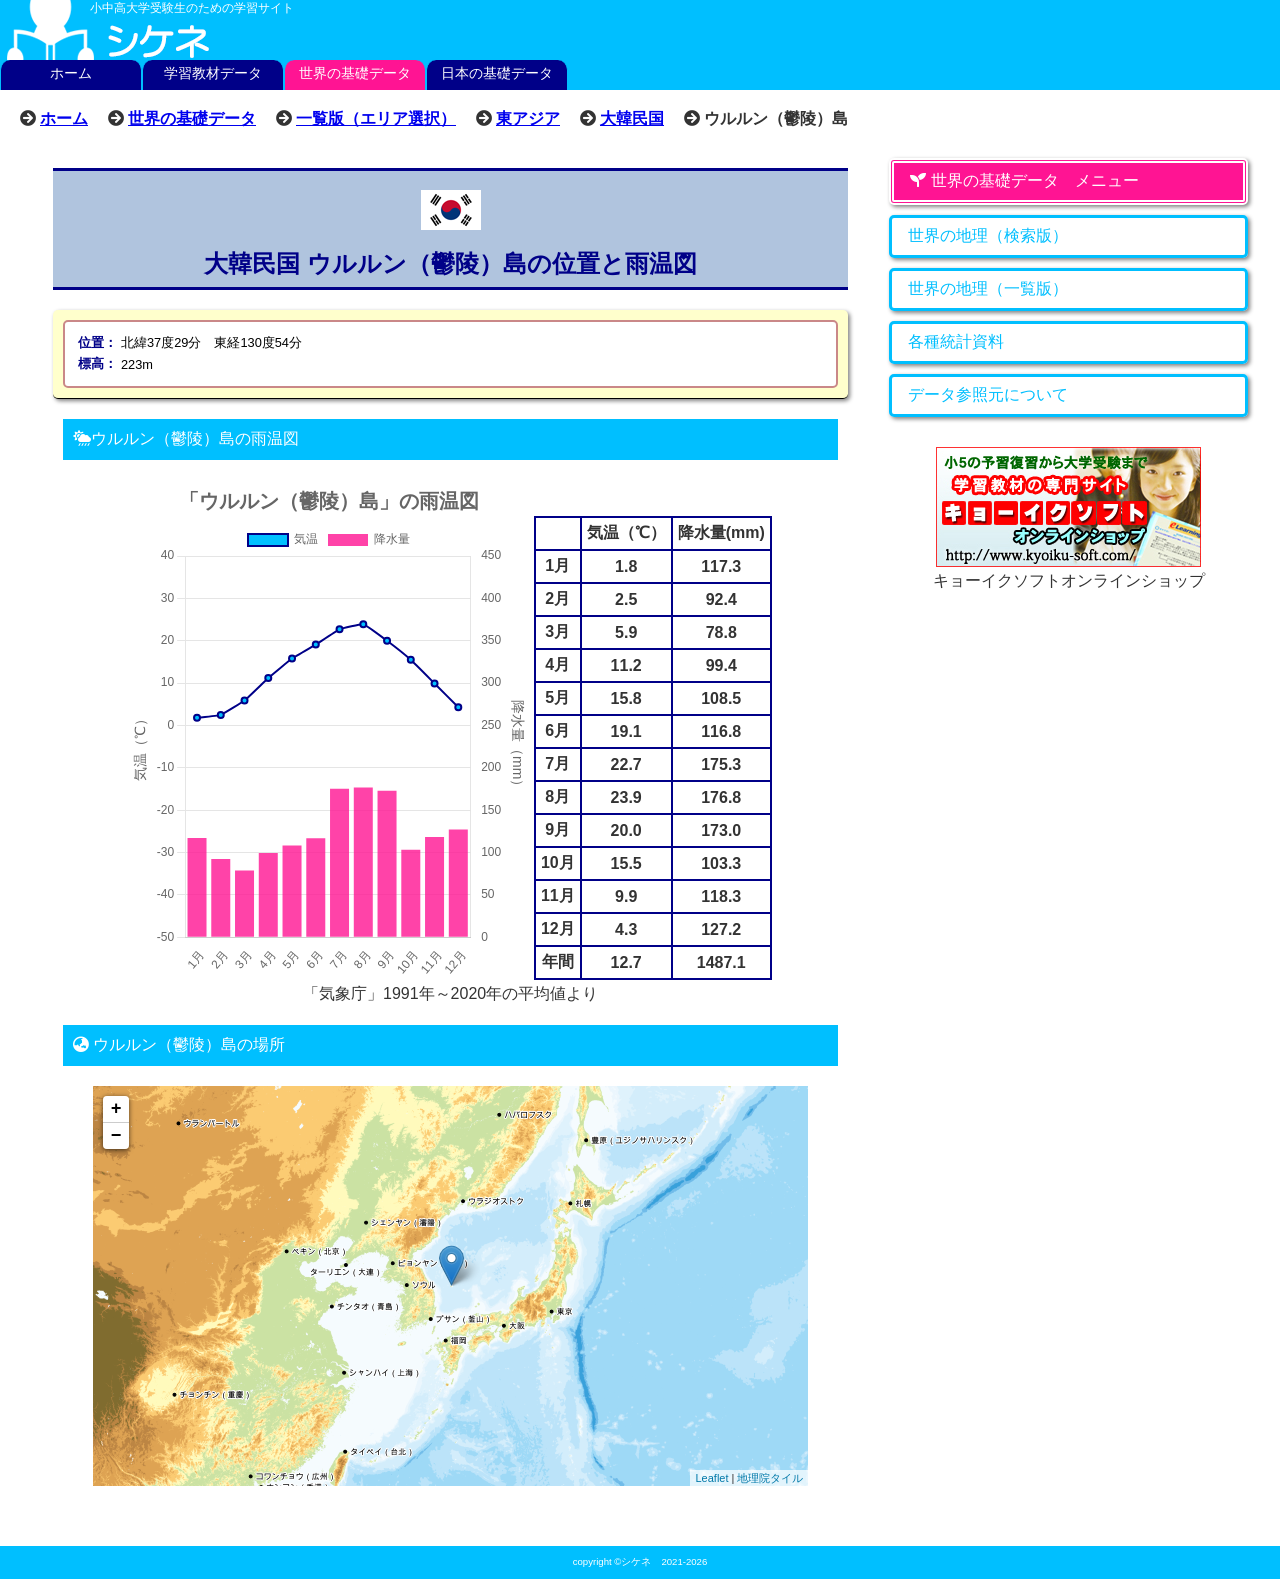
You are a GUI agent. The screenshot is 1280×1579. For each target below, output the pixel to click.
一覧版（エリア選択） (376, 118)
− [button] (116, 1136)
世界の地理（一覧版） (988, 288)
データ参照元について (988, 394)
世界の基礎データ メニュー (1024, 180)
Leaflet (711, 1478)
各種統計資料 (956, 341)
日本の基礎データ (497, 73)
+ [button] (116, 1109)
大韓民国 (632, 118)
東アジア (528, 118)
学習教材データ (213, 73)
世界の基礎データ (355, 73)
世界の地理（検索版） (988, 235)
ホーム (71, 73)
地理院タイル (770, 1478)
